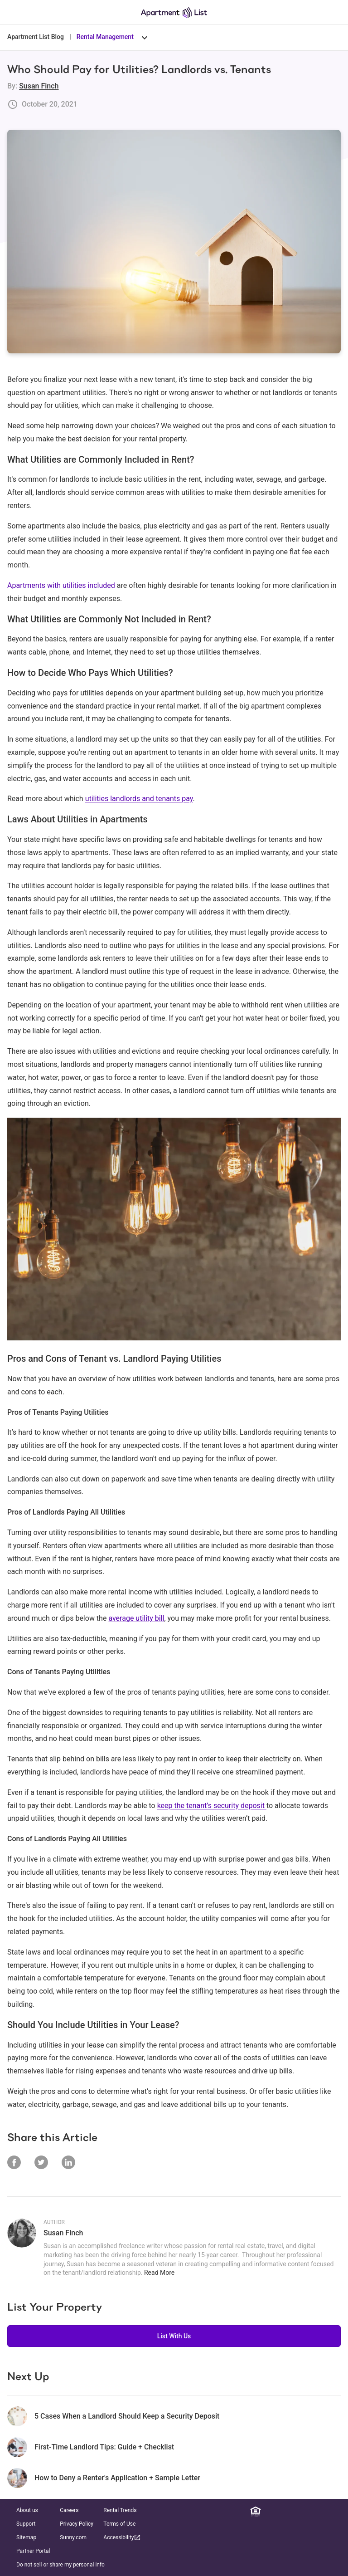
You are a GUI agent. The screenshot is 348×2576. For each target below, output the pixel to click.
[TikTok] (335, 2511)
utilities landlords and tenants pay (139, 798)
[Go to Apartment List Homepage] (174, 12)
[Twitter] (308, 2511)
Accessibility (122, 2537)
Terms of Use (119, 2524)
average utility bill (136, 1618)
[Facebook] (282, 2511)
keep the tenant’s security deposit (211, 1805)
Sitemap (26, 2537)
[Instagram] (295, 2511)
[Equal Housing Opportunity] (255, 2511)
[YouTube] (322, 2511)
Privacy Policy (76, 2524)
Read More (159, 2272)
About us (27, 2510)
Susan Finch (38, 86)
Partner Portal (33, 2551)
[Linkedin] (268, 2511)
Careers (69, 2510)
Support (25, 2524)
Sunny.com (73, 2537)
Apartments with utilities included (61, 585)
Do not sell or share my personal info (60, 2564)
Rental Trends (119, 2510)
